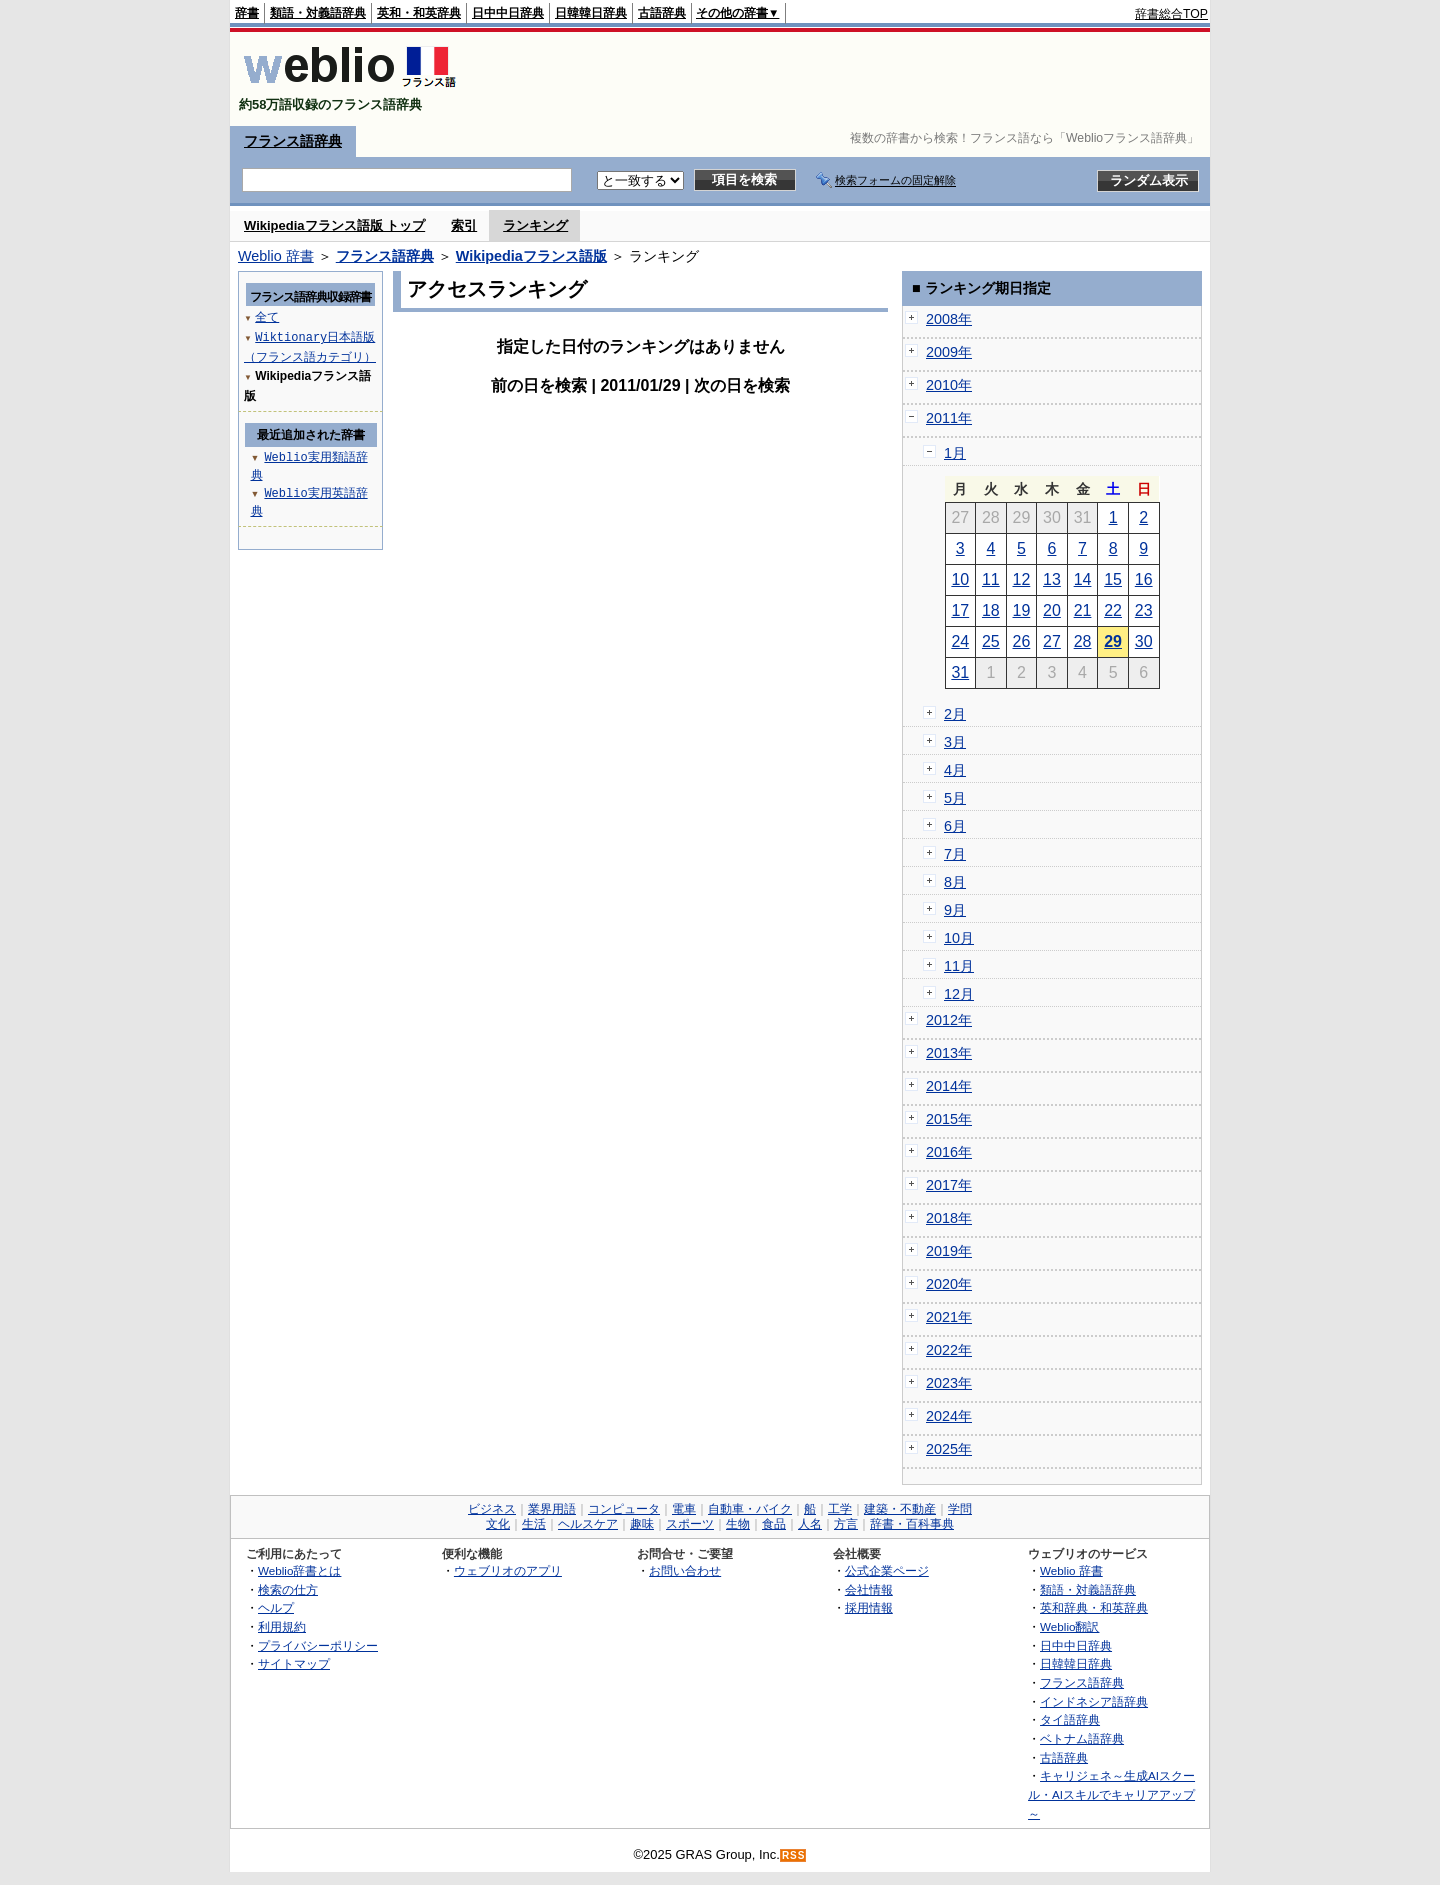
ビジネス (492, 1509)
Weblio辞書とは (299, 1570)
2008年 (949, 319)
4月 (955, 770)
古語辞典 (662, 13)
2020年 (949, 1284)
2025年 (949, 1449)
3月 (955, 742)
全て (267, 316)
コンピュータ (624, 1509)
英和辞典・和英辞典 (1094, 1607)
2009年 (949, 352)
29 (1113, 641)
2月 (955, 714)
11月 (959, 966)
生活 (534, 1524)
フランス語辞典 (293, 141)
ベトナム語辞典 (1082, 1738)
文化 (498, 1524)
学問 (960, 1509)
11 (991, 579)
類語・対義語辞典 (318, 13)
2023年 (949, 1383)
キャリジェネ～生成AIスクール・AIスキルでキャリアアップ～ (1111, 1794)
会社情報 (869, 1589)
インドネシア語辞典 (1094, 1701)
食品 (774, 1524)
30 (1144, 641)
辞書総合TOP (1171, 14)
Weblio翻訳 (1069, 1626)
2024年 (949, 1416)
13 (1052, 579)
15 (1113, 579)
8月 (955, 882)
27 (1052, 641)
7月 (955, 854)
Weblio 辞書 (276, 256)
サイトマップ (294, 1663)
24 (960, 641)
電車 (684, 1509)
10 (960, 579)
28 (1083, 641)
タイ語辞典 (1070, 1719)
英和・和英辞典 (419, 13)
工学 (840, 1509)
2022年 (949, 1350)
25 (991, 641)
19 (1022, 610)
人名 (810, 1524)
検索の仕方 (288, 1589)
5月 (955, 798)
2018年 (949, 1218)
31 (960, 672)
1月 (955, 453)
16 (1144, 579)
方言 (846, 1524)
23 (1144, 610)
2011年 (949, 418)
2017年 (949, 1185)
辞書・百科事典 (912, 1524)
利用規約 (282, 1626)
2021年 (949, 1317)
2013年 (949, 1053)
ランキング (535, 225)
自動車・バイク (750, 1509)
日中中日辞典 (508, 13)
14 (1083, 579)
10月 (959, 938)
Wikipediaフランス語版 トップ (334, 225)
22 (1113, 610)
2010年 (949, 385)
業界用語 (552, 1509)
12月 (959, 994)
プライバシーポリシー (318, 1645)
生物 (738, 1524)
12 (1022, 579)
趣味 (642, 1524)
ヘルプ (276, 1607)
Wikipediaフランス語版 (531, 256)
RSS (794, 1855)
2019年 (949, 1251)
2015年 (949, 1119)
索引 (464, 225)
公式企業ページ (887, 1570)
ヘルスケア (588, 1524)
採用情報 (869, 1607)
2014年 (949, 1086)
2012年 (949, 1020)
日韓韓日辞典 (591, 13)
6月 (955, 826)
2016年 (949, 1152)
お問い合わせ (685, 1570)
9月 (955, 910)
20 (1052, 610)
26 (1022, 641)
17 (960, 610)
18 (991, 610)
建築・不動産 (900, 1509)
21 (1083, 610)
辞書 (247, 13)
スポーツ (690, 1524)
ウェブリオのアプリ (508, 1570)
